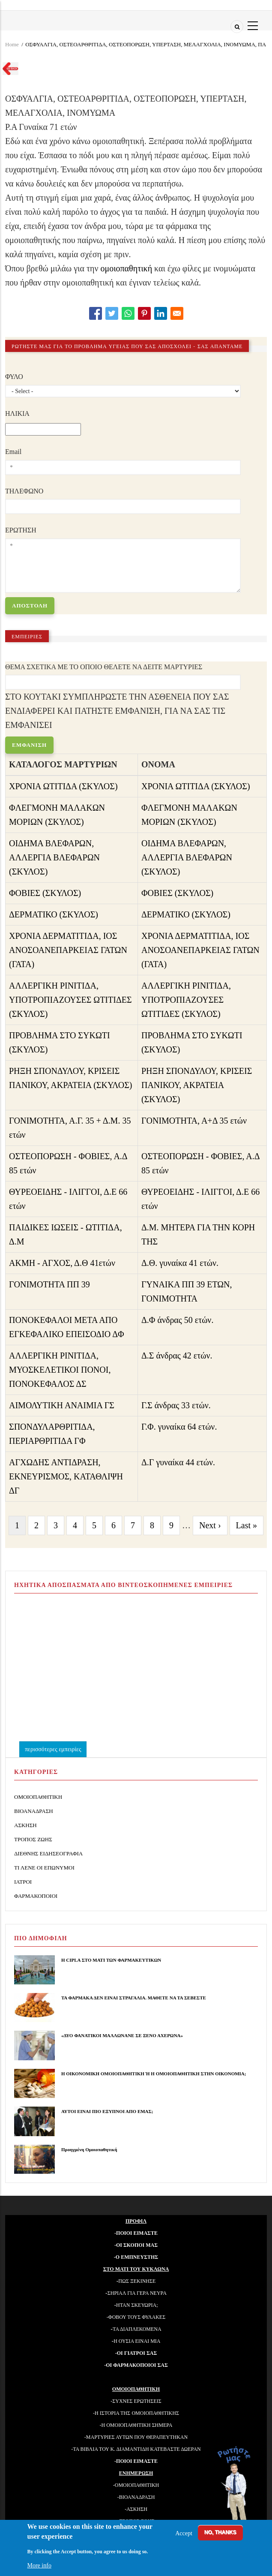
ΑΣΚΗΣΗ (25, 1825)
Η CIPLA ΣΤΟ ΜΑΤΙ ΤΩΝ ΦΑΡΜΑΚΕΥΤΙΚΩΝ (111, 1960)
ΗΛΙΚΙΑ (17, 413)
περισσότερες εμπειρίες (53, 1749)
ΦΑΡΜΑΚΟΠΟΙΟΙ (35, 1896)
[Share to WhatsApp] (128, 313)
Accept (183, 2533)
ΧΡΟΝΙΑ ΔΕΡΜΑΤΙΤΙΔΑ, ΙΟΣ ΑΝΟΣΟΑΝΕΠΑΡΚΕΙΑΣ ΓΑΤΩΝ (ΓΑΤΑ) (68, 950)
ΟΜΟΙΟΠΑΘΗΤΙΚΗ (38, 1797)
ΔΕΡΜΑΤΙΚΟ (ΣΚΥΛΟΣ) (53, 914)
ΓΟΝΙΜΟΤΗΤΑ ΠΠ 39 (49, 1284)
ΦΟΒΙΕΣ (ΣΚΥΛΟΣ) (45, 893)
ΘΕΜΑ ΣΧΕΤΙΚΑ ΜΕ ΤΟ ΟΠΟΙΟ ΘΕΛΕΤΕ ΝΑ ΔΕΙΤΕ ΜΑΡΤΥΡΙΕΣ (103, 666)
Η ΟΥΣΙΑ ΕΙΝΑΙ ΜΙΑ (137, 2341)
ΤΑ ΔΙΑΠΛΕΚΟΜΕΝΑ (137, 2329)
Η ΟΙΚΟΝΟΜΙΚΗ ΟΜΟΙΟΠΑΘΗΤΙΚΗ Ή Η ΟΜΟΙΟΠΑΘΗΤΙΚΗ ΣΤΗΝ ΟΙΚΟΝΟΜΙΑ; (153, 2073)
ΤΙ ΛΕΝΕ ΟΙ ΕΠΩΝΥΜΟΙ (44, 1867)
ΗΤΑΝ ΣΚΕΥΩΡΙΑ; (137, 2305)
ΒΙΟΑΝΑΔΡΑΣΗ (33, 1811)
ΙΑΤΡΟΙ (23, 1882)
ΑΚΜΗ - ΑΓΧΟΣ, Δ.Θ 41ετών (62, 1263)
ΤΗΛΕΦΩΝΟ (24, 491)
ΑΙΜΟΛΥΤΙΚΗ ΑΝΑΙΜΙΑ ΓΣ (61, 1405)
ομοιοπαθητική (127, 268)
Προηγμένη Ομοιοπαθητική (89, 2149)
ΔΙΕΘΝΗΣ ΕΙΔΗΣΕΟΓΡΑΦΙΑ (48, 1853)
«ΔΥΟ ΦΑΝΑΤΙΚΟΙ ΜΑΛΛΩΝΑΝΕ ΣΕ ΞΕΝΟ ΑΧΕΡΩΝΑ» (122, 2035)
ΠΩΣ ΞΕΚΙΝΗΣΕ (136, 2281)
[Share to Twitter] (111, 313)
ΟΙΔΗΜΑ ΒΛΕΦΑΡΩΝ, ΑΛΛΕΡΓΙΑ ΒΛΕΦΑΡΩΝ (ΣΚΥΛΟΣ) (54, 857)
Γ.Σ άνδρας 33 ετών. (176, 1405)
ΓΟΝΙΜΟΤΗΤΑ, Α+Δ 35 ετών (194, 1120)
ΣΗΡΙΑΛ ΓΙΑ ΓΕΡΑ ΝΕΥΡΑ (137, 2293)
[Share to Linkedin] (160, 313)
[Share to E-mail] (176, 313)
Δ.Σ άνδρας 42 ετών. (176, 1355)
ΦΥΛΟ (14, 376)
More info (39, 2565)
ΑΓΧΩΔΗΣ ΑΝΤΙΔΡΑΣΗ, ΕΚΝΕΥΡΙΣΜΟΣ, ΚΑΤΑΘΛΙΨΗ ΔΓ (66, 1476)
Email (13, 451)
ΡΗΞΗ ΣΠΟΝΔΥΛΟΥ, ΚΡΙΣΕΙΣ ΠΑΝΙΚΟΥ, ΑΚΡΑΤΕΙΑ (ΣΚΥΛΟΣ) (196, 1085)
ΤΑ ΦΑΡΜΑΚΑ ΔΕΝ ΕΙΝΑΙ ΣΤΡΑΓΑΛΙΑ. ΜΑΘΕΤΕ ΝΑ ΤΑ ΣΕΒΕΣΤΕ (133, 1997)
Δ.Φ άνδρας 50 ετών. (178, 1320)
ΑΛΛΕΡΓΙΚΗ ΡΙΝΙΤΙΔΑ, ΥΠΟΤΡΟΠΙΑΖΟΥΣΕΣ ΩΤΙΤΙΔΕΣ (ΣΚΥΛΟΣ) (70, 1000)
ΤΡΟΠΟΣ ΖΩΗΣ (33, 1839)
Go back (8, 69)
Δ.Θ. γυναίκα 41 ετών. (179, 1263)
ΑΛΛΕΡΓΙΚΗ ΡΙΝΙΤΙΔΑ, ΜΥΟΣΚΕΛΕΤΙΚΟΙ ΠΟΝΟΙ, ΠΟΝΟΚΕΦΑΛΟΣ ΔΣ (60, 1370)
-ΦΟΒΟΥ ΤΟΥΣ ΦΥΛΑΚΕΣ (136, 2317)
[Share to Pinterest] (144, 313)
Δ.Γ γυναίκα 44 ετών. (178, 1462)
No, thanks (220, 2532)
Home (12, 44)
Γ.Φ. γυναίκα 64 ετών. (179, 1426)
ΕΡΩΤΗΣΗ (20, 530)
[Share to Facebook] (95, 313)
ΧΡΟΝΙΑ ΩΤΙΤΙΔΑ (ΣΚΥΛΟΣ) (63, 786)
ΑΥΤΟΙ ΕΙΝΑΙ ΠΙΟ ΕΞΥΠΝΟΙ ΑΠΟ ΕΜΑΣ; (107, 2111)
